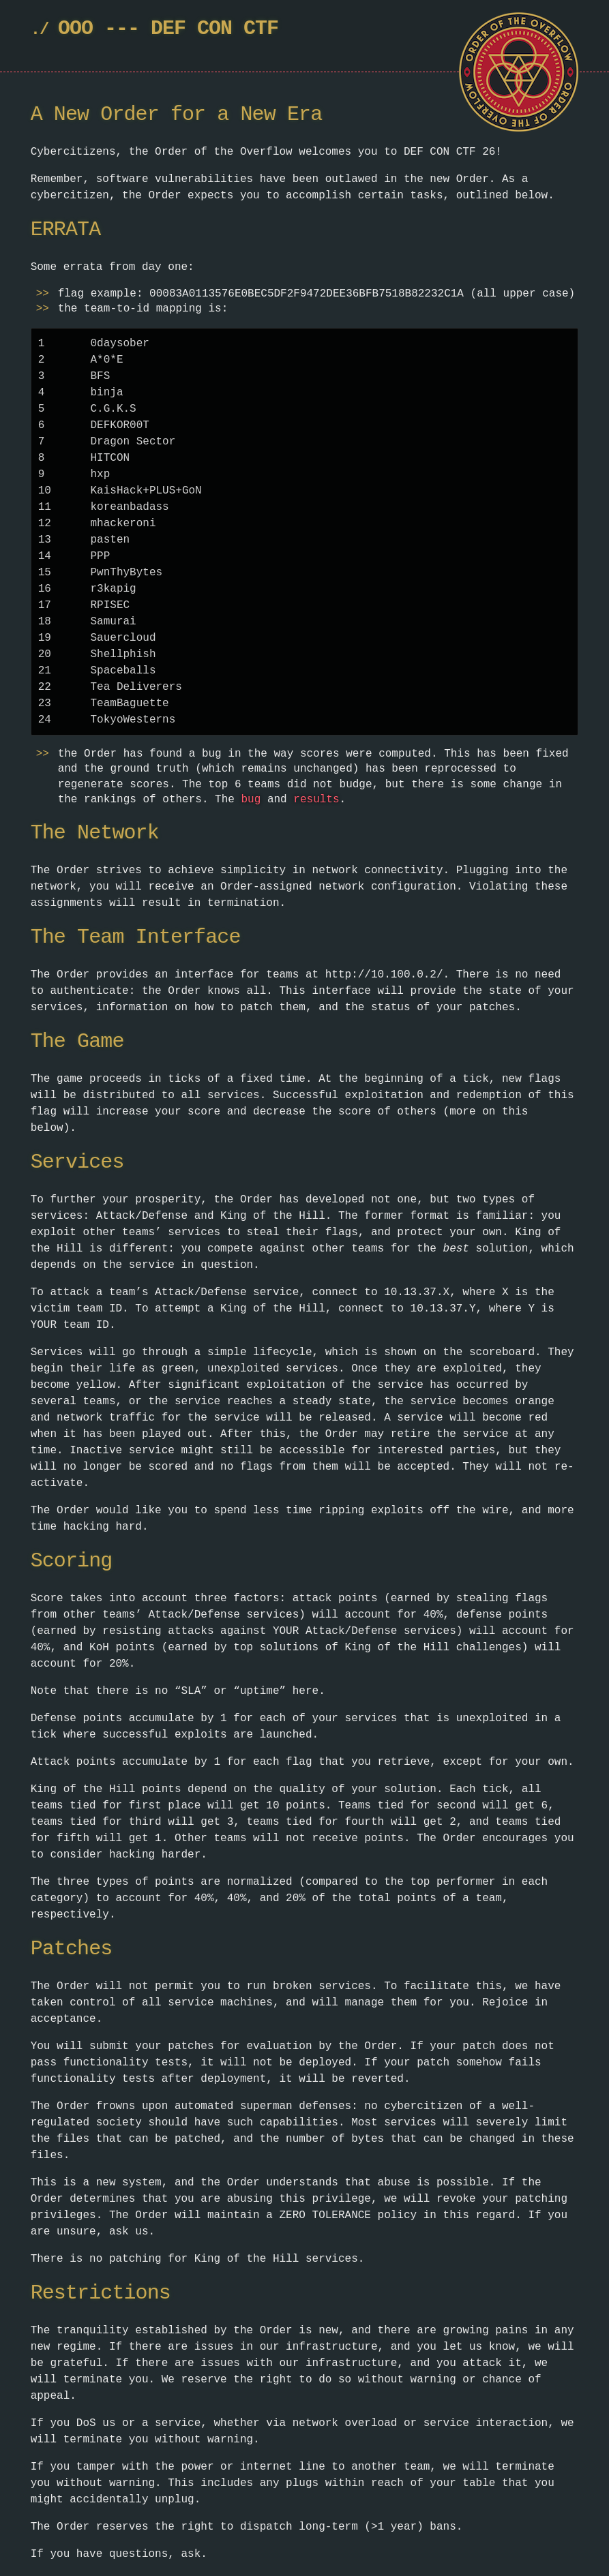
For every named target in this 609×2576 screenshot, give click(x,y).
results (316, 799)
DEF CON (191, 29)
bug (251, 799)
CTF (260, 29)
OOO (75, 29)
